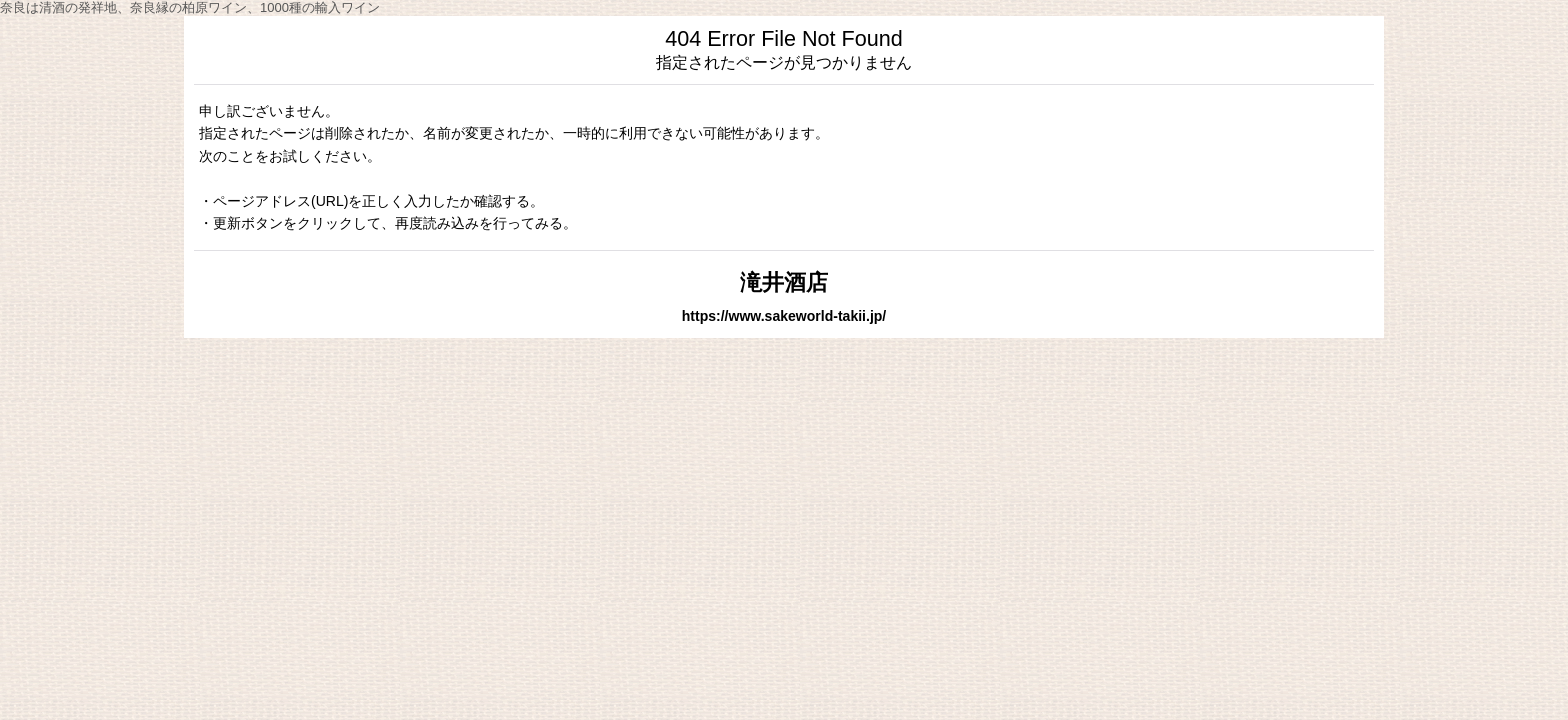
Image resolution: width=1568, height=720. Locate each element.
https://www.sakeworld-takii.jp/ (784, 316)
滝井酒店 (784, 282)
